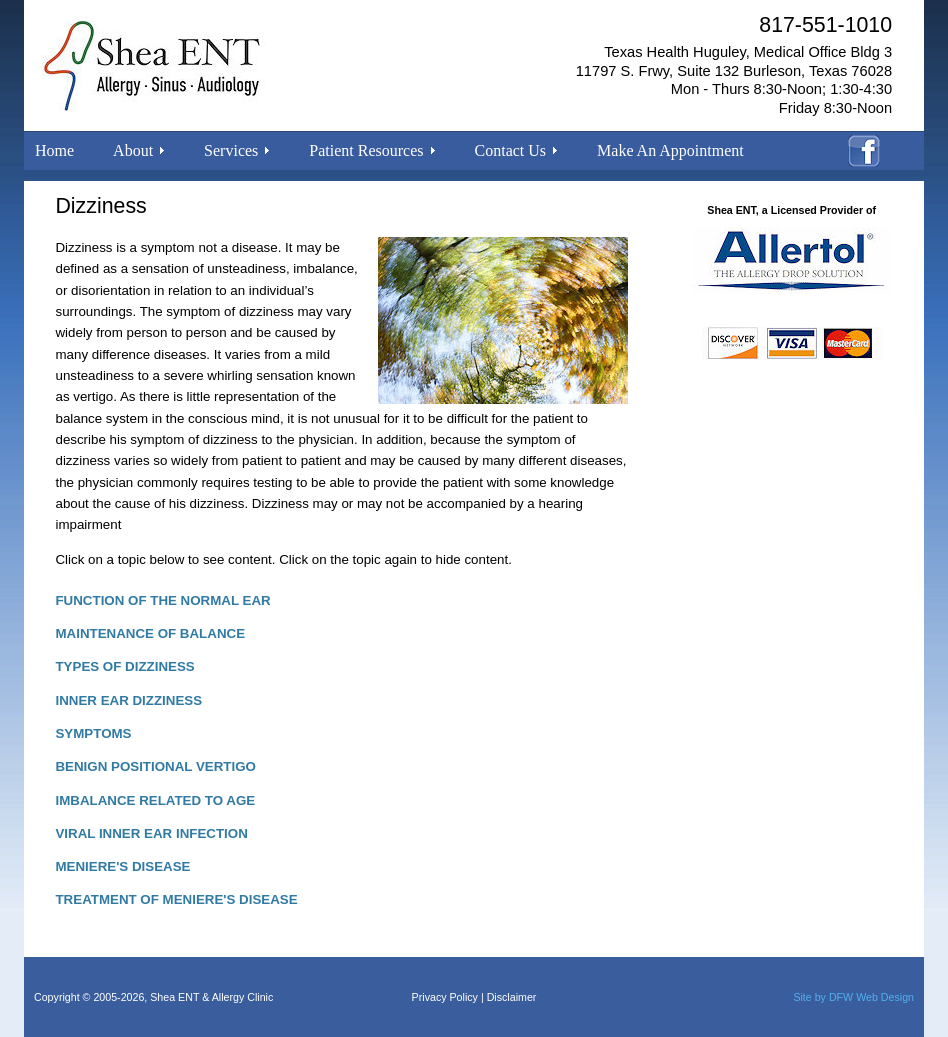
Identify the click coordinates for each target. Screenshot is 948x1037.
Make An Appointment (670, 150)
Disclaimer (512, 997)
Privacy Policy (445, 997)
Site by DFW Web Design (853, 997)
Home (54, 150)
